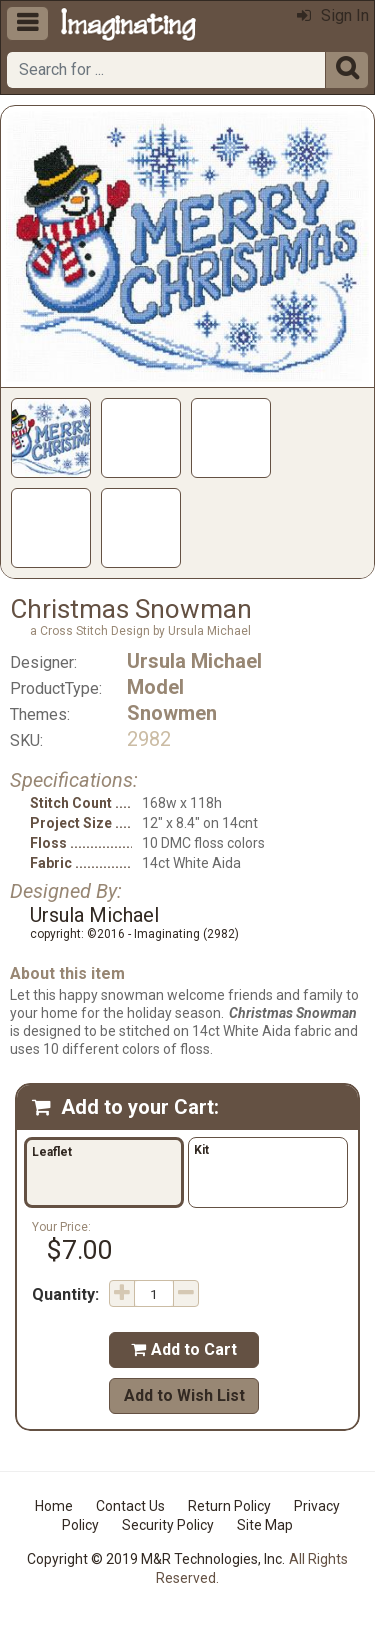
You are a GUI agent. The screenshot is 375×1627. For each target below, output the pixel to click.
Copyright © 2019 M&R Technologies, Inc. (156, 1559)
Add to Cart (184, 1349)
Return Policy (229, 1506)
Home (54, 1506)
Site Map (265, 1525)
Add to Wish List (184, 1395)
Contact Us (130, 1506)
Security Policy (168, 1525)
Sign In (333, 15)
